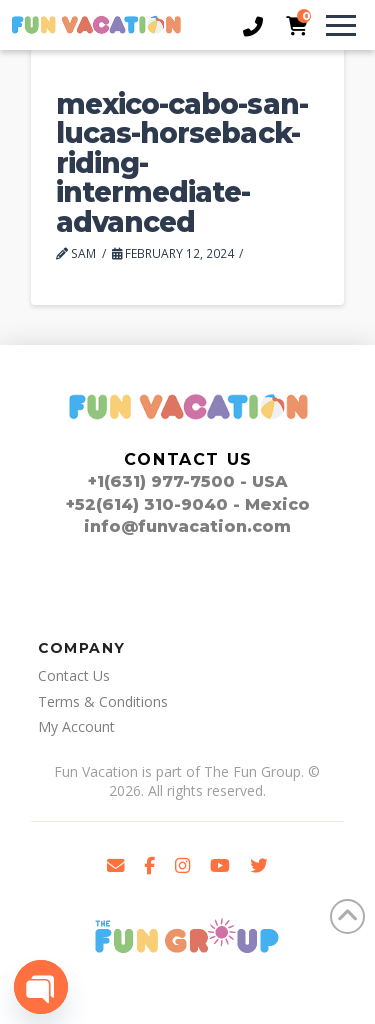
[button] (332, 25)
